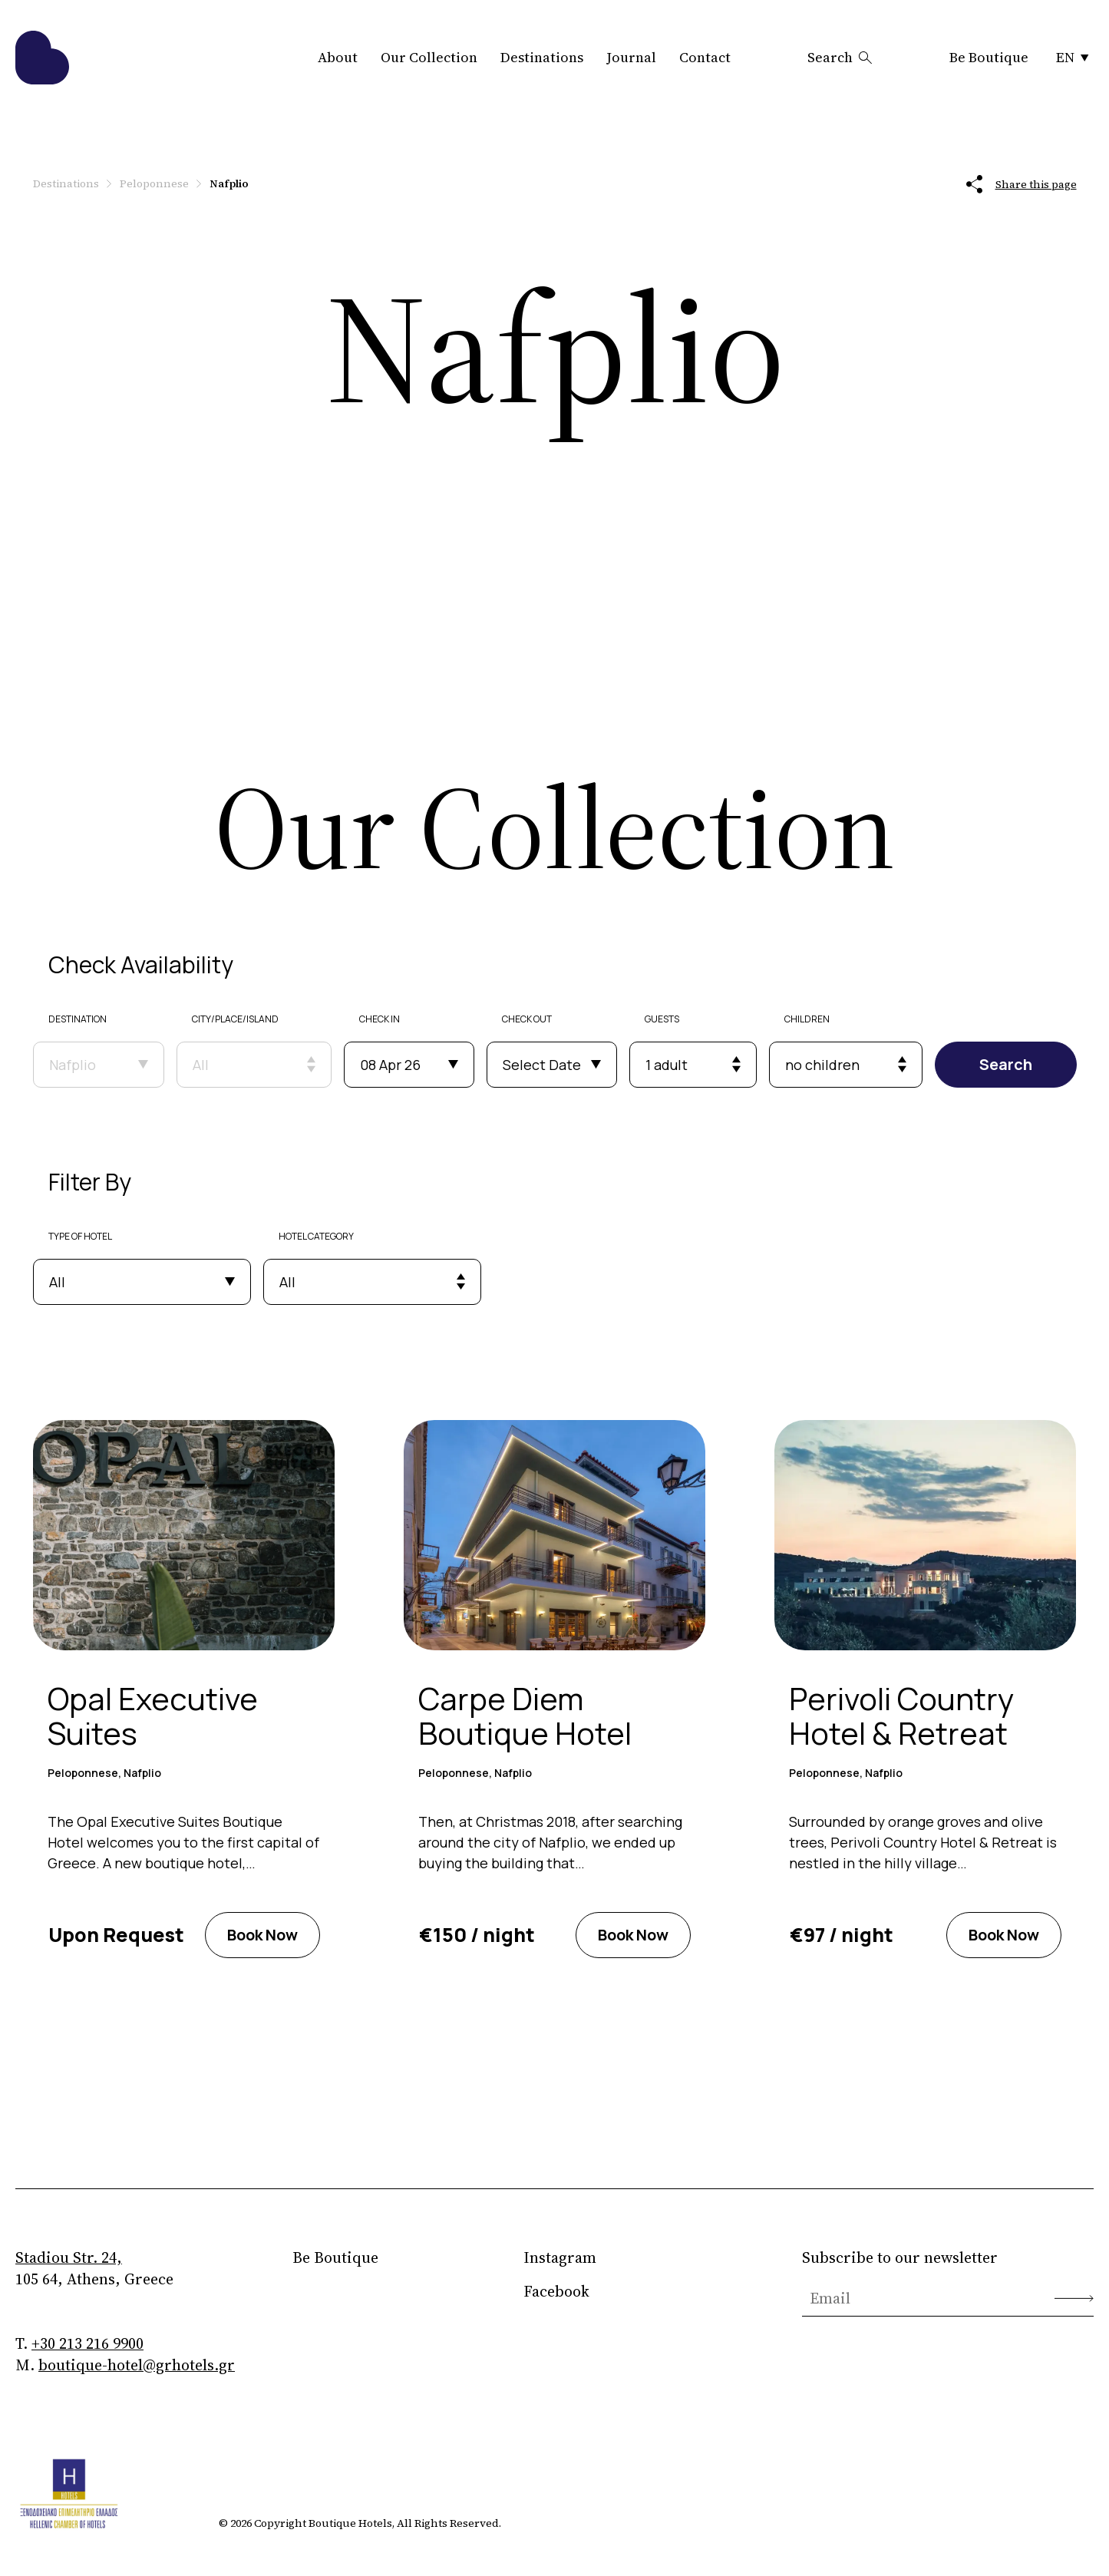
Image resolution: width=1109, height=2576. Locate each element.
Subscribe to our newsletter (900, 2257)
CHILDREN (810, 1018)
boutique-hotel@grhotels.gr (136, 2365)
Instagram (559, 2257)
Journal (631, 57)
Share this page (1021, 184)
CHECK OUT (529, 1018)
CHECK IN (381, 1018)
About (338, 57)
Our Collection (429, 57)
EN (1072, 57)
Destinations (541, 57)
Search (840, 57)
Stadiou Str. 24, (68, 2257)
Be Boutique (988, 57)
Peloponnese (154, 183)
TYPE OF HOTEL (80, 1236)
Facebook (556, 2291)
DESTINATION (77, 1018)
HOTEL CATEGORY (316, 1236)
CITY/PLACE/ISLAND (236, 1018)
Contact (705, 57)
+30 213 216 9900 (87, 2343)
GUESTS (664, 1018)
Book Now (262, 1934)
